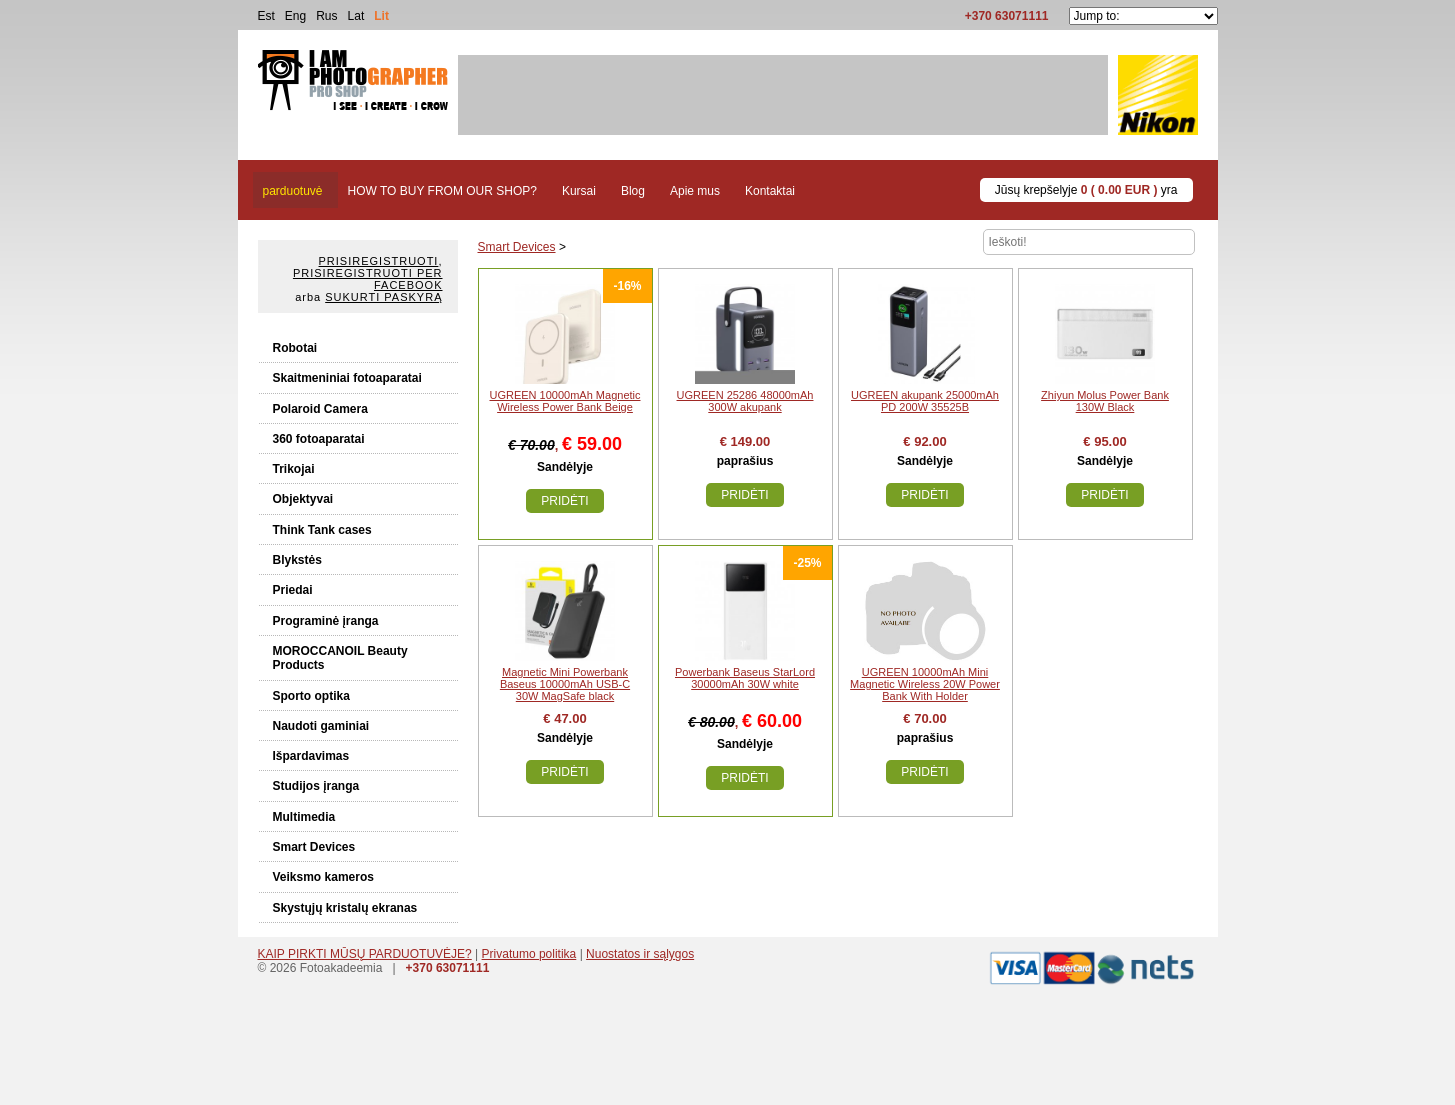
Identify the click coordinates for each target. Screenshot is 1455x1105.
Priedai (293, 590)
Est (266, 16)
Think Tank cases (322, 530)
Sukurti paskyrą (383, 297)
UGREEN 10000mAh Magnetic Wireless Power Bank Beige (564, 401)
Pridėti (564, 501)
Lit (381, 16)
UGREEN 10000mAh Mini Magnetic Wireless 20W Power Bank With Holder (925, 684)
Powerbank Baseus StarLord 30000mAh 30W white (745, 678)
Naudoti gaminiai (321, 726)
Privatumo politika (529, 954)
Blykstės (297, 560)
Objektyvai (303, 499)
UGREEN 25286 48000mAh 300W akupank (745, 401)
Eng (295, 16)
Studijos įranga (316, 786)
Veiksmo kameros (323, 877)
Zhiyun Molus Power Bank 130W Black (1105, 401)
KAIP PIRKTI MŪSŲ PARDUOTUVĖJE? (365, 954)
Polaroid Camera (320, 409)
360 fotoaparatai (319, 439)
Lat (356, 16)
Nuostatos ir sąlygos (640, 954)
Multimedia (304, 817)
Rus (326, 16)
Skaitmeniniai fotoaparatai (347, 378)
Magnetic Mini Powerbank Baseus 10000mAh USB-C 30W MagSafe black (565, 684)
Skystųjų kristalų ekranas (345, 908)
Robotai (295, 348)
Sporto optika (311, 696)
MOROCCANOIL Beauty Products (340, 658)
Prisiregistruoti (379, 261)
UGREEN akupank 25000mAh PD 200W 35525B (925, 401)
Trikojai (294, 469)
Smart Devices (314, 847)
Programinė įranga (326, 621)
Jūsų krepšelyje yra (1086, 190)
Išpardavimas (311, 756)
